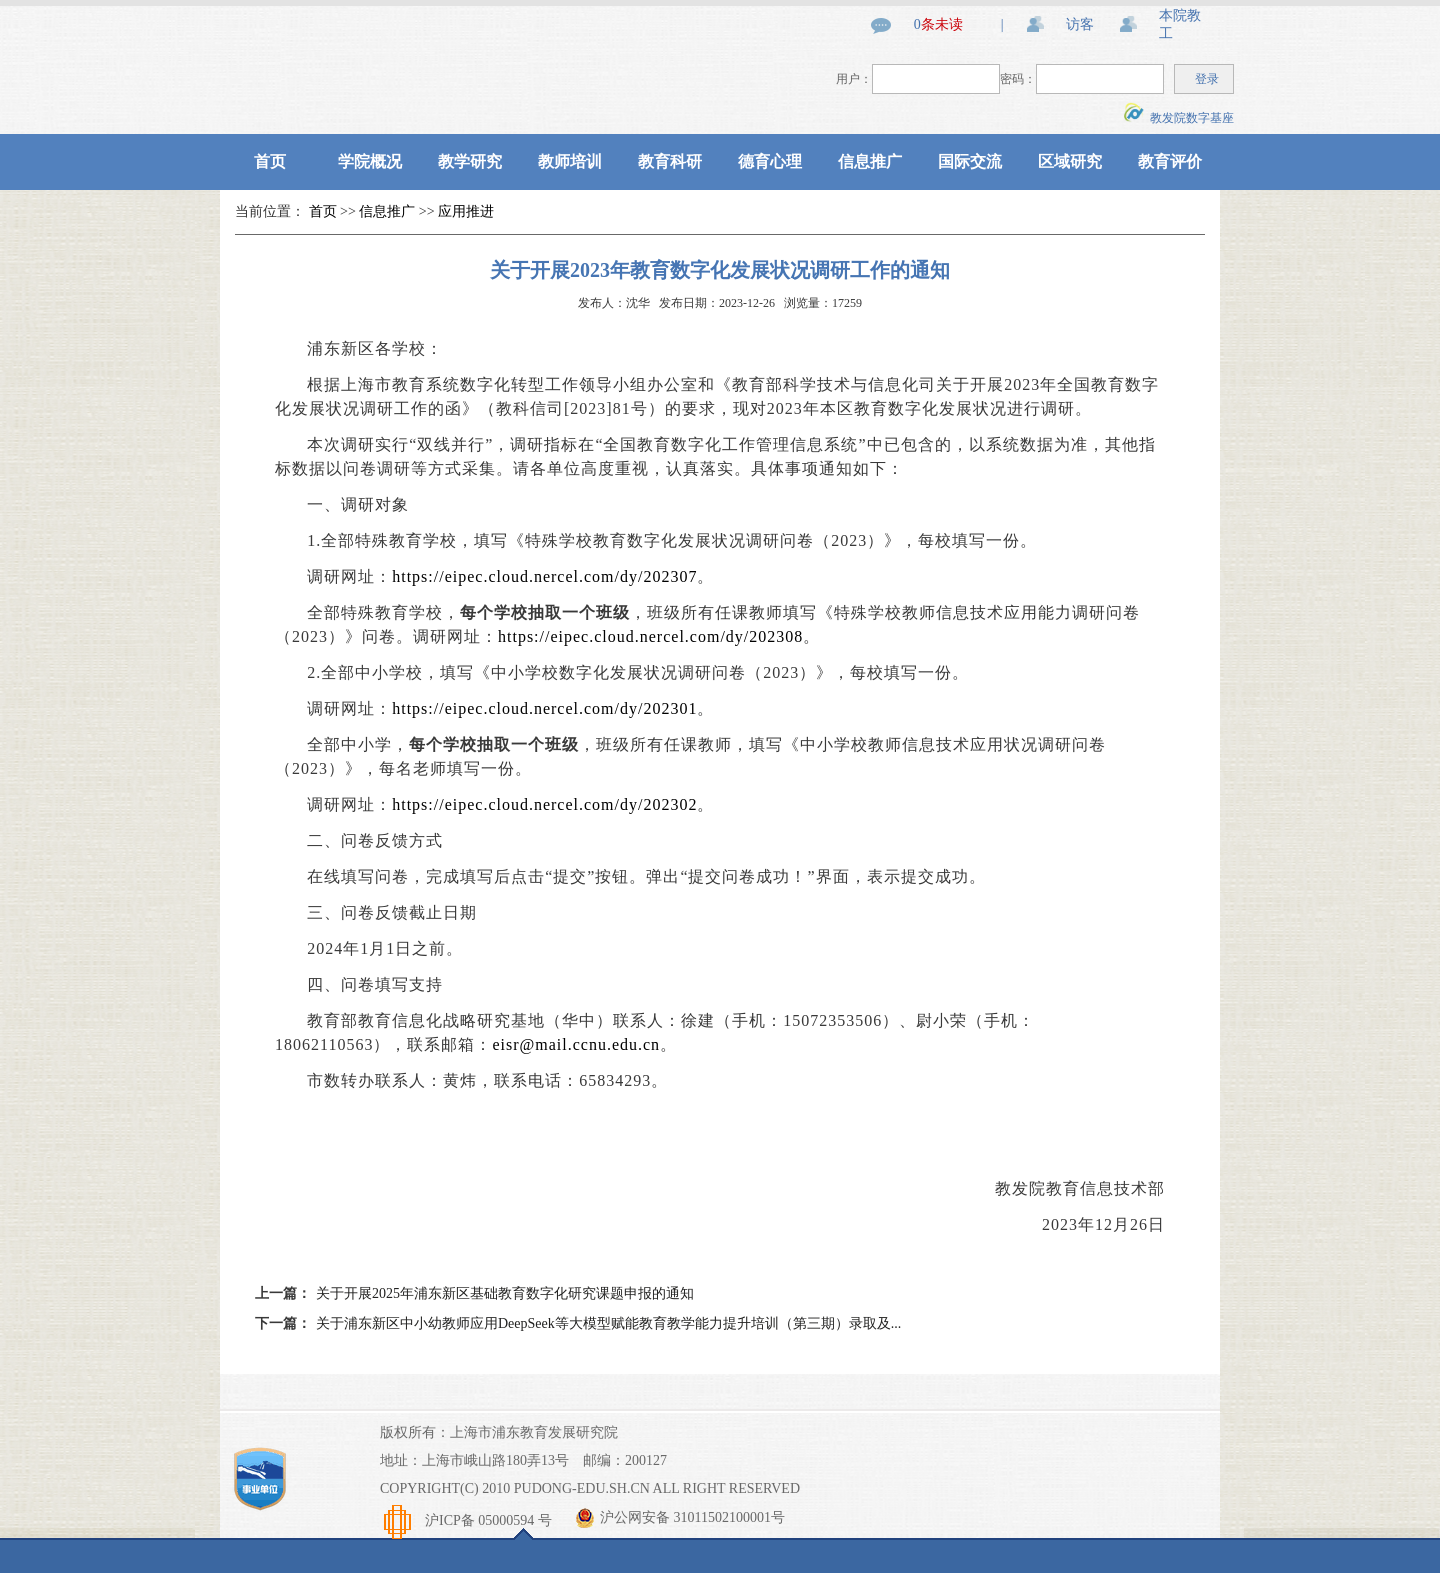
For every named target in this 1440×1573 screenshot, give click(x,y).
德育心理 (770, 161)
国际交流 (970, 161)
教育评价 (1170, 161)
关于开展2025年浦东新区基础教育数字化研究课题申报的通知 (505, 1293)
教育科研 (670, 161)
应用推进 (466, 211)
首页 (270, 161)
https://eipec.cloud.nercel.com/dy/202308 (650, 636)
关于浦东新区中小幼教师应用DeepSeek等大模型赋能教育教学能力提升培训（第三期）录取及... (608, 1323)
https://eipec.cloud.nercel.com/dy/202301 (544, 708)
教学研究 (470, 161)
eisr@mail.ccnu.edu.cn (576, 1044)
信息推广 (870, 161)
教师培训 (570, 161)
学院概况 (370, 161)
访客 (1080, 24)
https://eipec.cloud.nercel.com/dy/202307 (544, 576)
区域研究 (1070, 161)
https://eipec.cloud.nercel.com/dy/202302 (544, 804)
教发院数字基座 (1179, 118)
